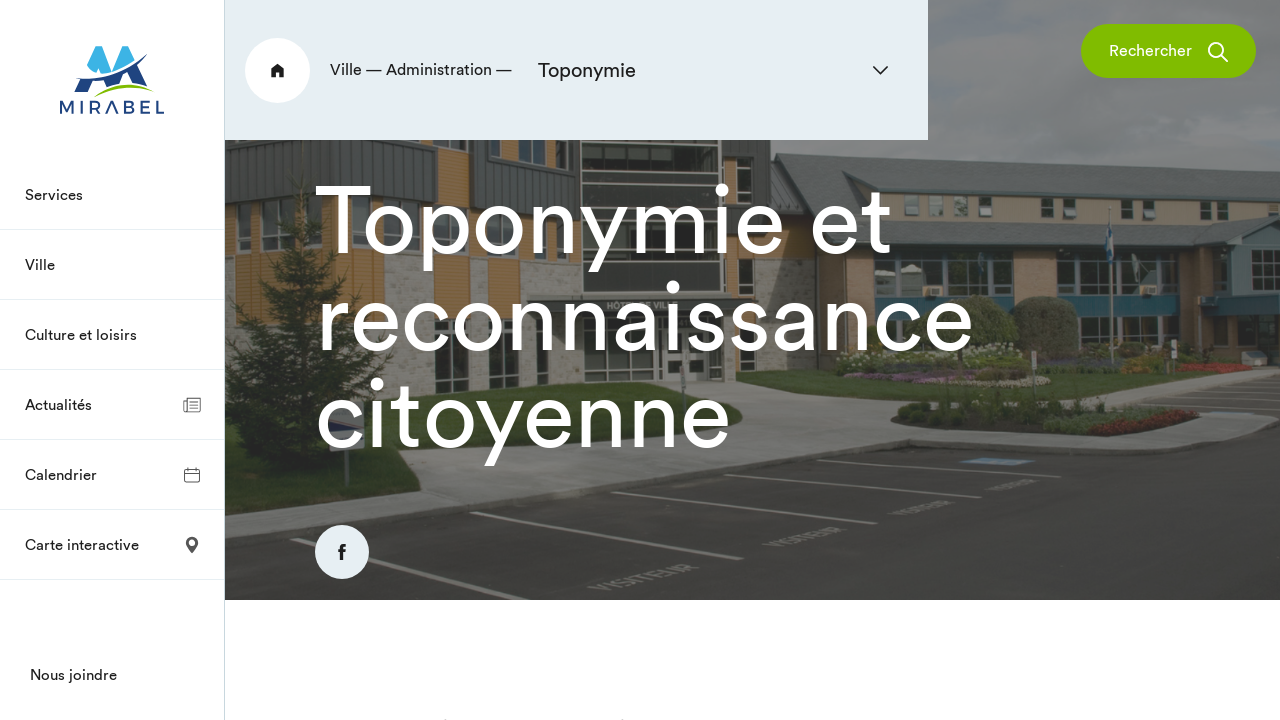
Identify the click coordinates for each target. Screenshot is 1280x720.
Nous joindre (73, 674)
